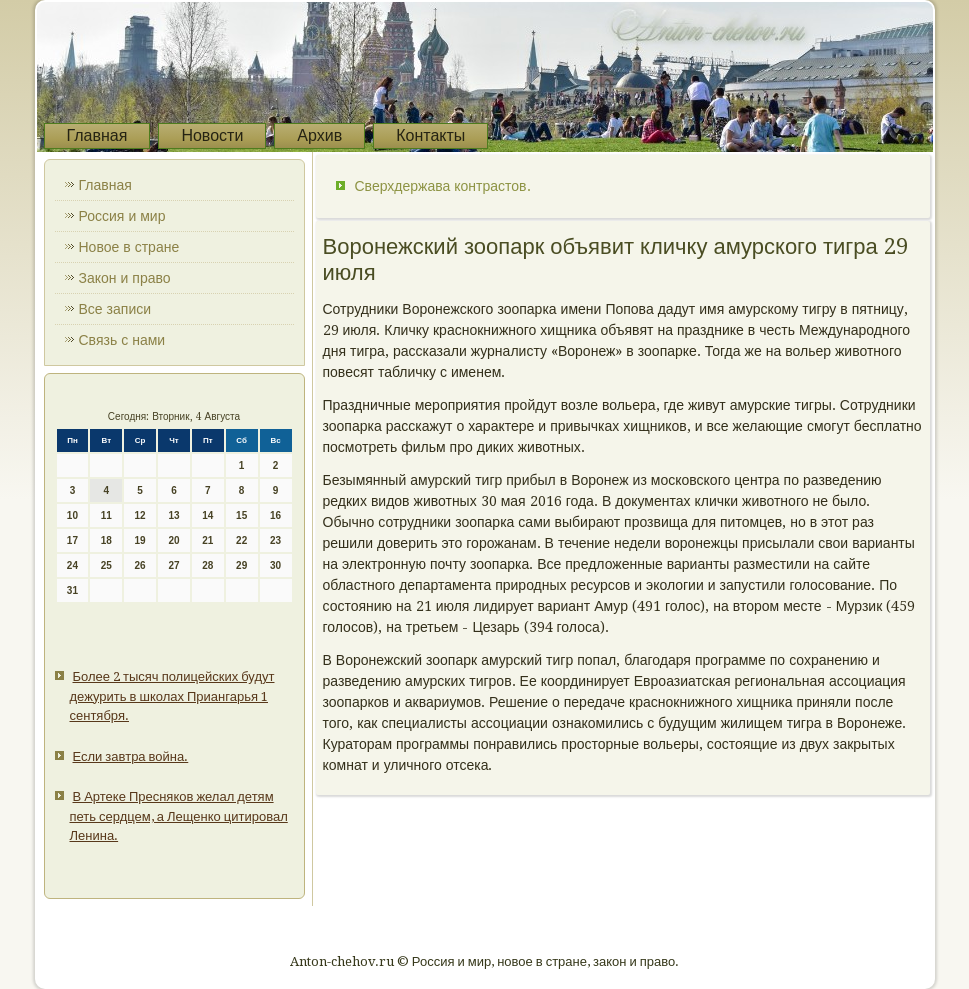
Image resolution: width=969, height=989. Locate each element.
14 (207, 515)
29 (241, 565)
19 (140, 540)
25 (106, 565)
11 (106, 515)
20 (173, 540)
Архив (319, 135)
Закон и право (125, 278)
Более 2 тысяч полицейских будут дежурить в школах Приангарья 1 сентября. (172, 696)
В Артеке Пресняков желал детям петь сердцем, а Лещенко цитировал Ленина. (179, 816)
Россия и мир (122, 216)
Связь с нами (122, 340)
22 (241, 540)
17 (72, 540)
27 (173, 565)
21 (207, 540)
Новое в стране (129, 247)
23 (275, 540)
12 (140, 515)
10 (72, 515)
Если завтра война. (131, 756)
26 (140, 565)
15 (241, 515)
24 (72, 565)
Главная (97, 135)
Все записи (115, 309)
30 (275, 565)
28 (207, 565)
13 (173, 515)
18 (106, 540)
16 (275, 515)
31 (72, 590)
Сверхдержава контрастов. (443, 186)
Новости (212, 135)
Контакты (430, 135)
